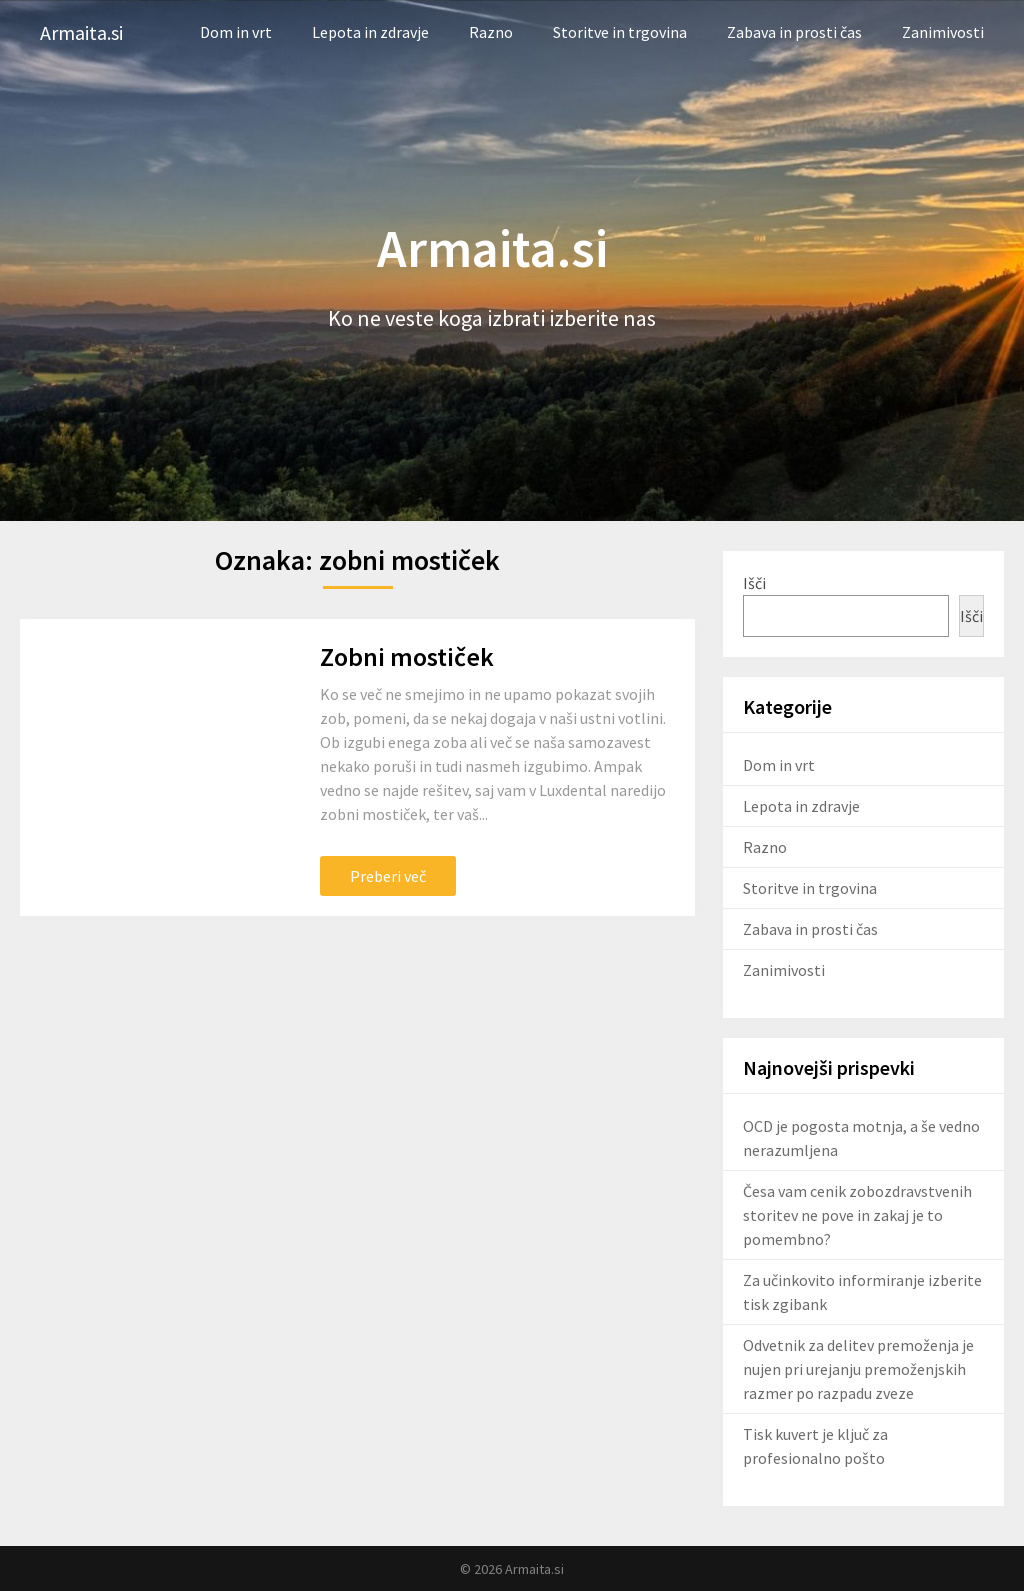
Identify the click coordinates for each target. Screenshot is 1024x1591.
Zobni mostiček (407, 656)
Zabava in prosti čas (794, 32)
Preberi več (388, 876)
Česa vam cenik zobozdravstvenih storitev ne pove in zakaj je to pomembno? (857, 1215)
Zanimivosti (943, 32)
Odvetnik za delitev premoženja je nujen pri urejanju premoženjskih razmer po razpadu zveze (858, 1369)
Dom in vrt (236, 32)
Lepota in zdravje (370, 32)
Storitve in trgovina (620, 32)
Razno (491, 32)
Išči (754, 583)
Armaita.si (81, 32)
